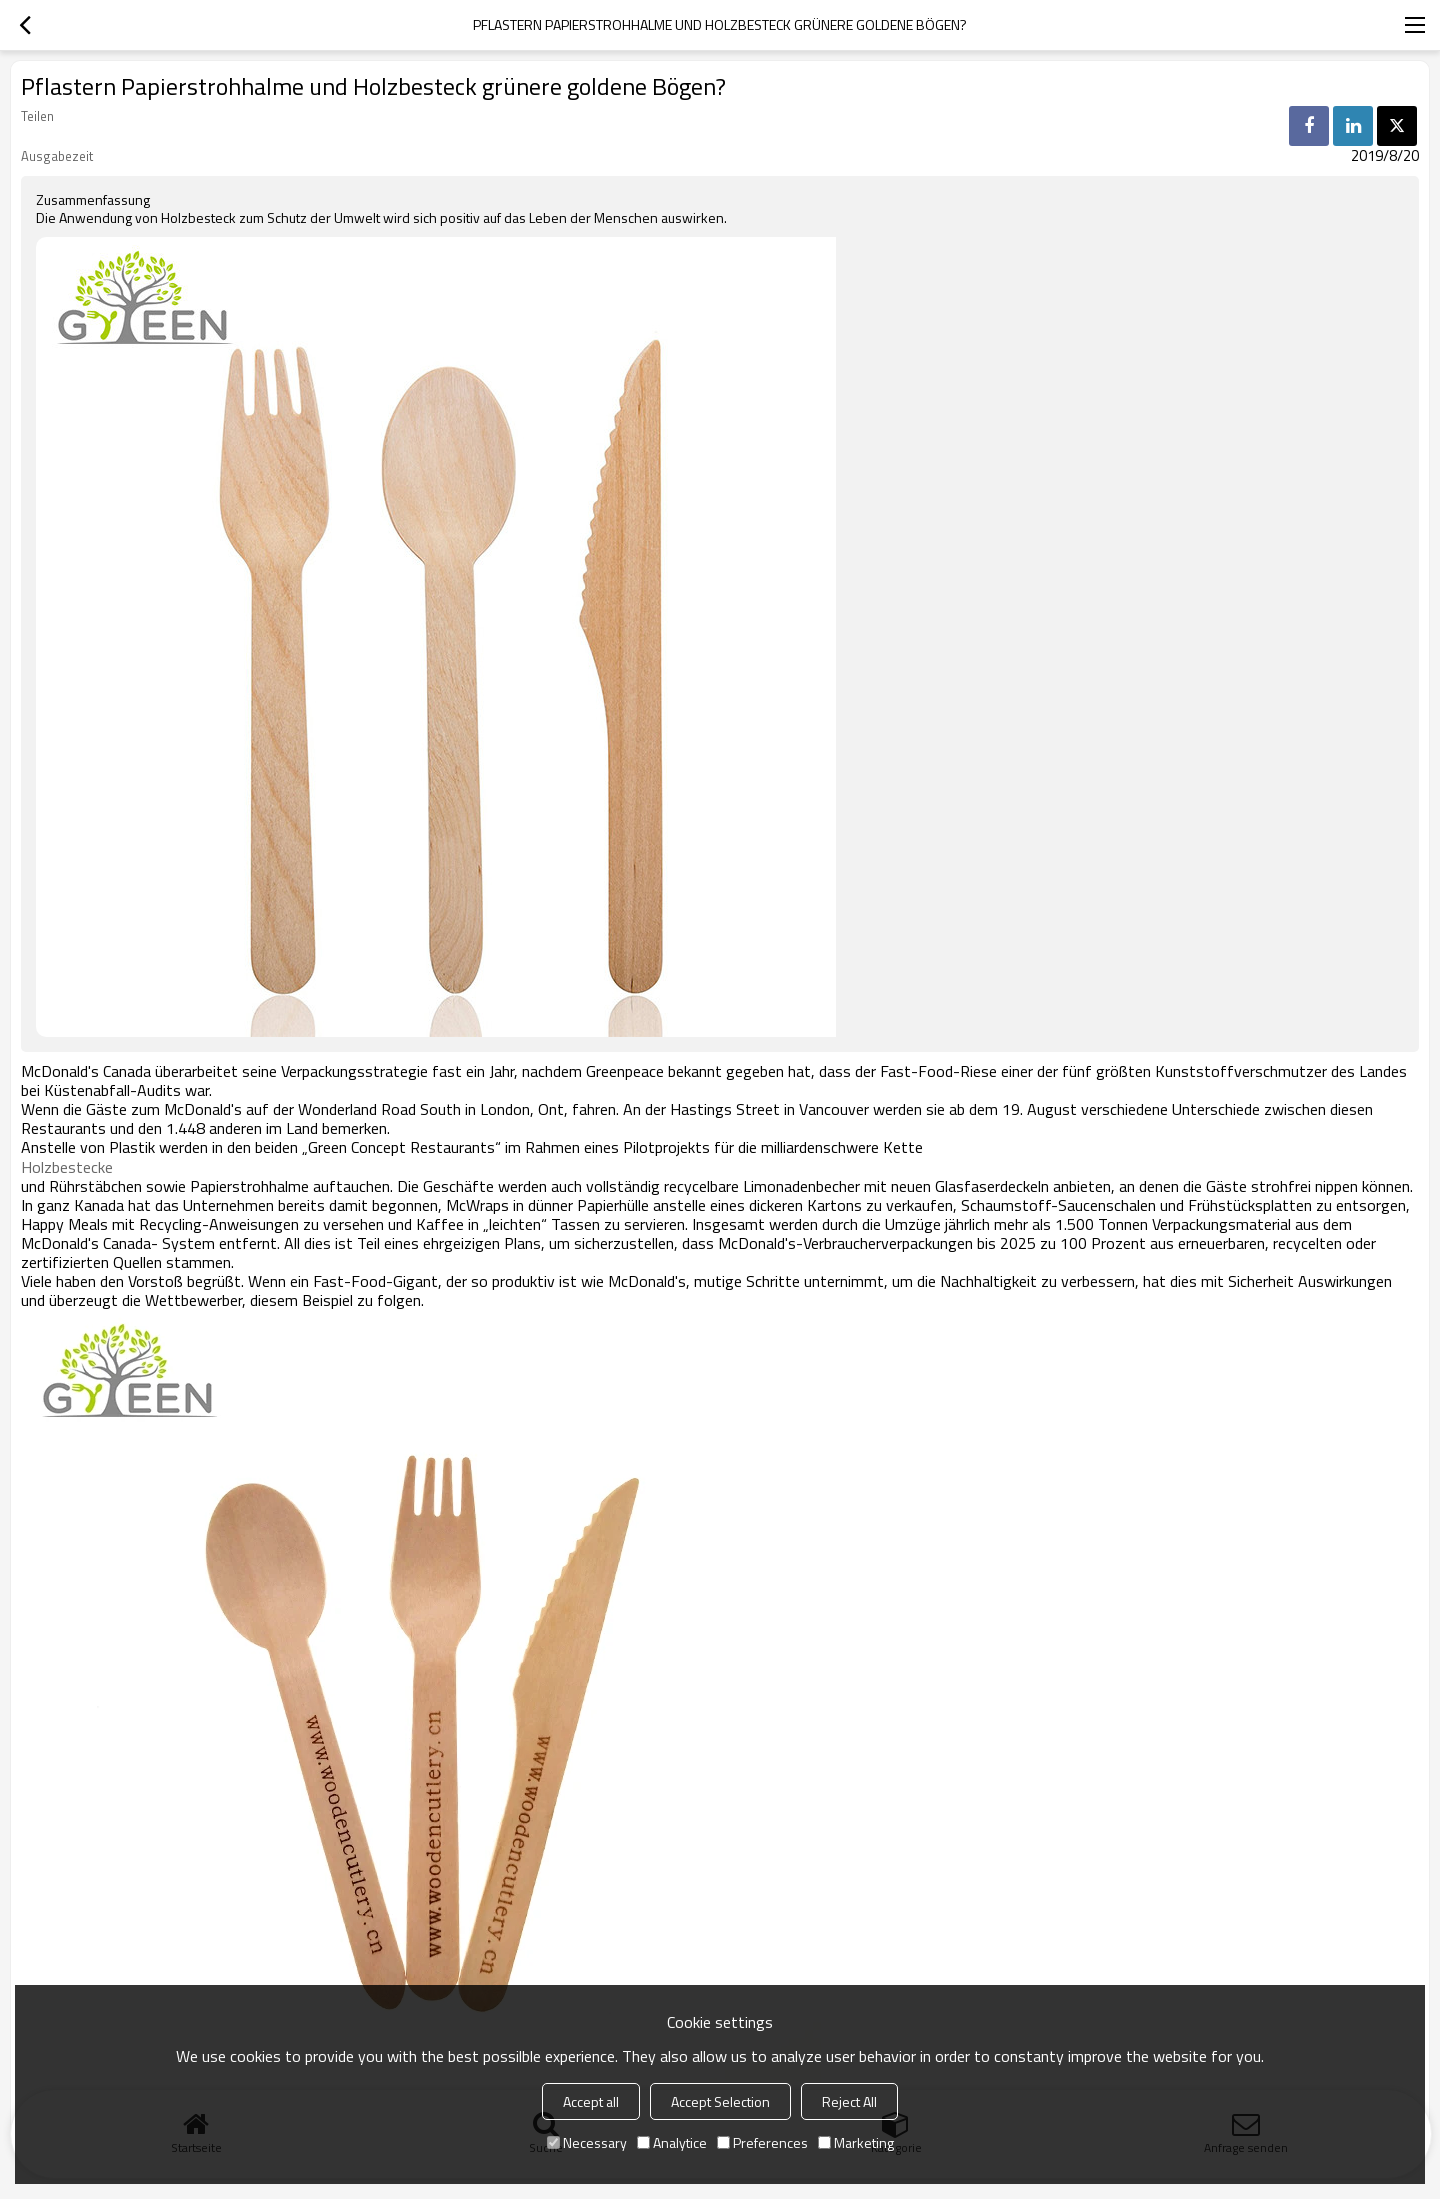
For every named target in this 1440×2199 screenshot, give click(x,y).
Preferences (762, 2142)
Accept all (591, 2101)
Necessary (587, 2142)
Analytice (672, 2142)
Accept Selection (720, 2101)
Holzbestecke (67, 1167)
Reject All (849, 2101)
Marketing (856, 2142)
